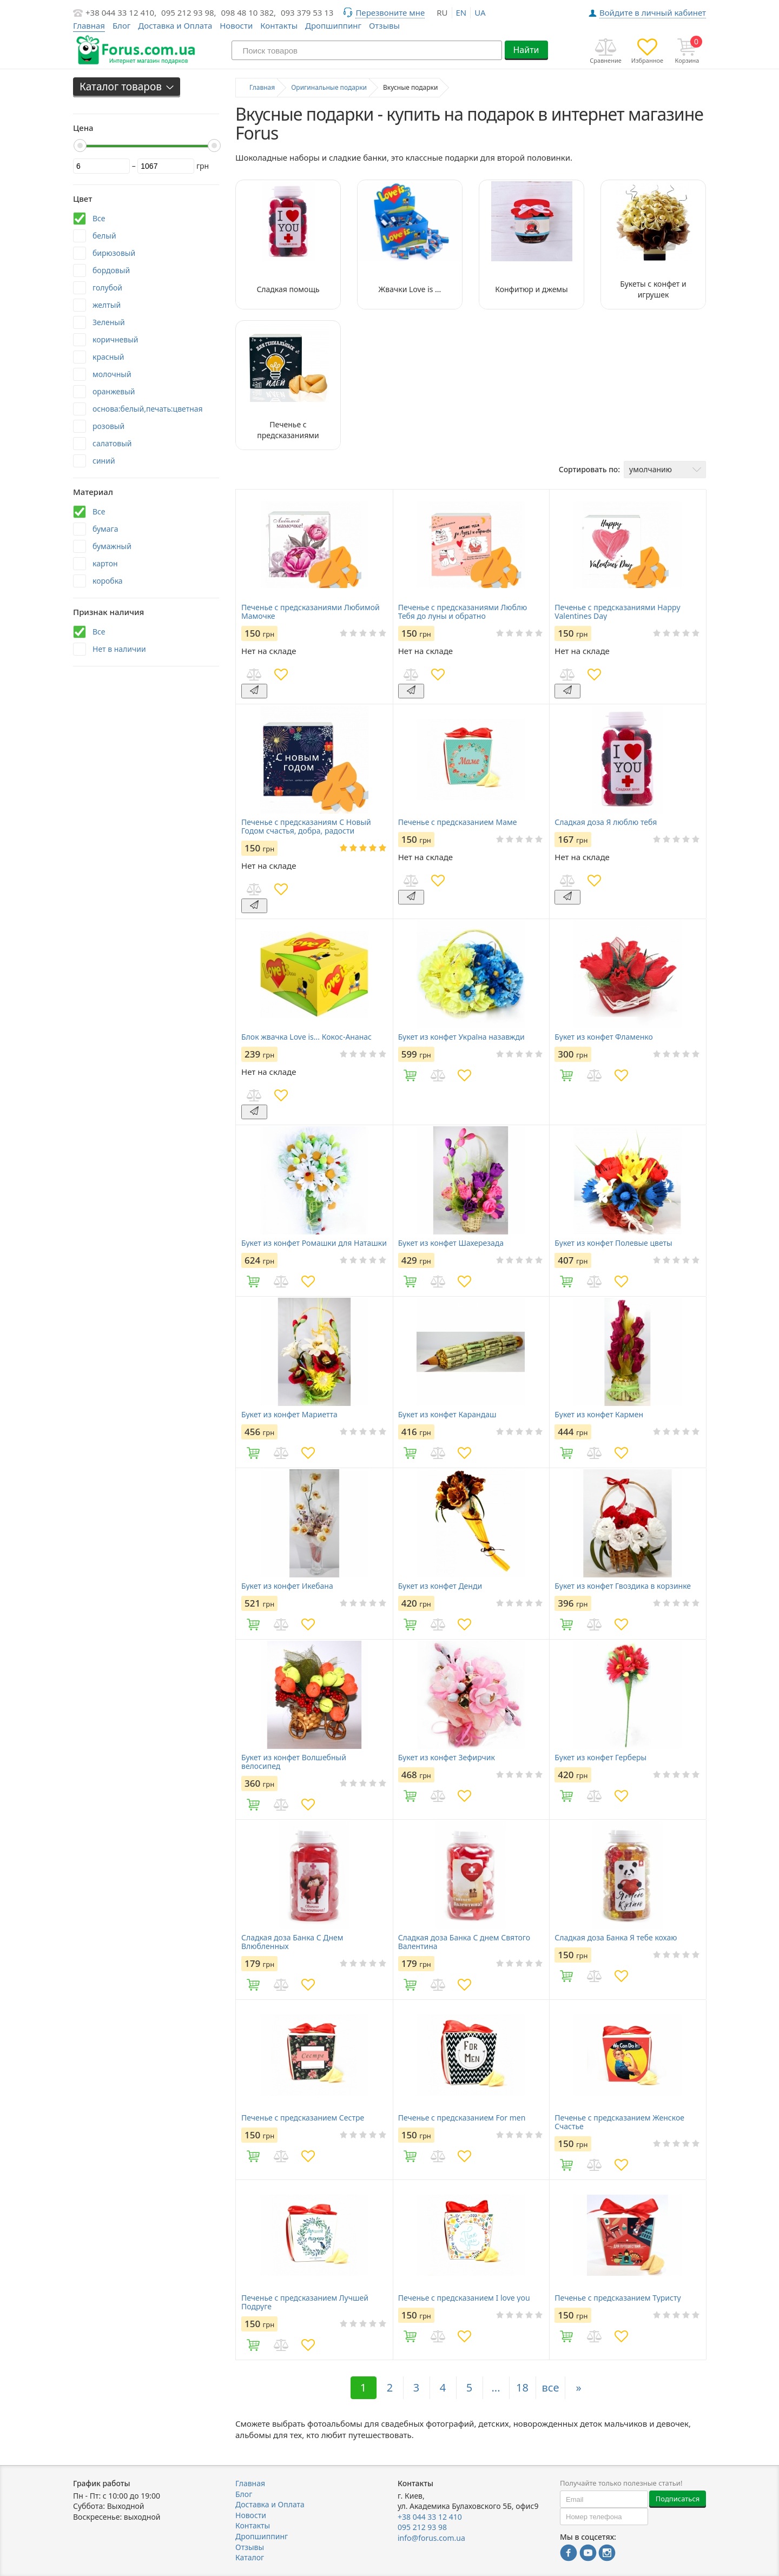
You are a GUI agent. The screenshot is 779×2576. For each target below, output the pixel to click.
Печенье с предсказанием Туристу (617, 2298)
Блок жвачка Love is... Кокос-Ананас (306, 1037)
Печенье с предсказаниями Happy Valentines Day (617, 611)
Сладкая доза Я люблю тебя (605, 822)
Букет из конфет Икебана (287, 1586)
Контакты (279, 25)
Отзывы (384, 25)
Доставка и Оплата (175, 25)
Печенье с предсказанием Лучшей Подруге (304, 2302)
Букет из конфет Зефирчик (446, 1757)
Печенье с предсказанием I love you (464, 2298)
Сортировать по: (589, 469)
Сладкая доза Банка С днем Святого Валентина (464, 1942)
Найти (526, 50)
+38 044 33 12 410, (120, 12)
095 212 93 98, (188, 12)
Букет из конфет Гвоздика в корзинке (622, 1586)
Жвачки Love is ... (410, 289)
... (495, 2387)
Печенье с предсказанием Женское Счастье (619, 2122)
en (461, 12)
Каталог (249, 2557)
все (550, 2387)
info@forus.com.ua (431, 2538)
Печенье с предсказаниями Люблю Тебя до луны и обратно (462, 611)
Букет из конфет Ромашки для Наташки (314, 1243)
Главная (250, 2483)
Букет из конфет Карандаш (447, 1414)
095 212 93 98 (422, 2527)
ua (479, 12)
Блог (122, 25)
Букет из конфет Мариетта (289, 1414)
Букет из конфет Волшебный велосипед (293, 1762)
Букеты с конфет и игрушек (653, 289)
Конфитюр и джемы (531, 289)
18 (522, 2387)
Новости (236, 25)
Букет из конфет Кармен (598, 1414)
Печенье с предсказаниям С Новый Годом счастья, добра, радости (306, 826)
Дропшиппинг (333, 25)
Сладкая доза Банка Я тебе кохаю (615, 1937)
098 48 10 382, (248, 12)
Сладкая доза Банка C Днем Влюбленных (292, 1942)
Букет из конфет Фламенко (603, 1037)
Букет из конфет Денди (440, 1586)
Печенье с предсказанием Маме (457, 822)
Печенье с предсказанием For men (462, 2117)
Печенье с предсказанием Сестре (302, 2117)
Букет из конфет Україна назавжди (461, 1037)
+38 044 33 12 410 (430, 2517)
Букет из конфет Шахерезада (451, 1243)
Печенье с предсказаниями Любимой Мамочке (310, 611)
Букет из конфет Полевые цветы (613, 1243)
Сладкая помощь (287, 289)
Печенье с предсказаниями (288, 429)
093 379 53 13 (307, 12)
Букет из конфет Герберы (600, 1757)
